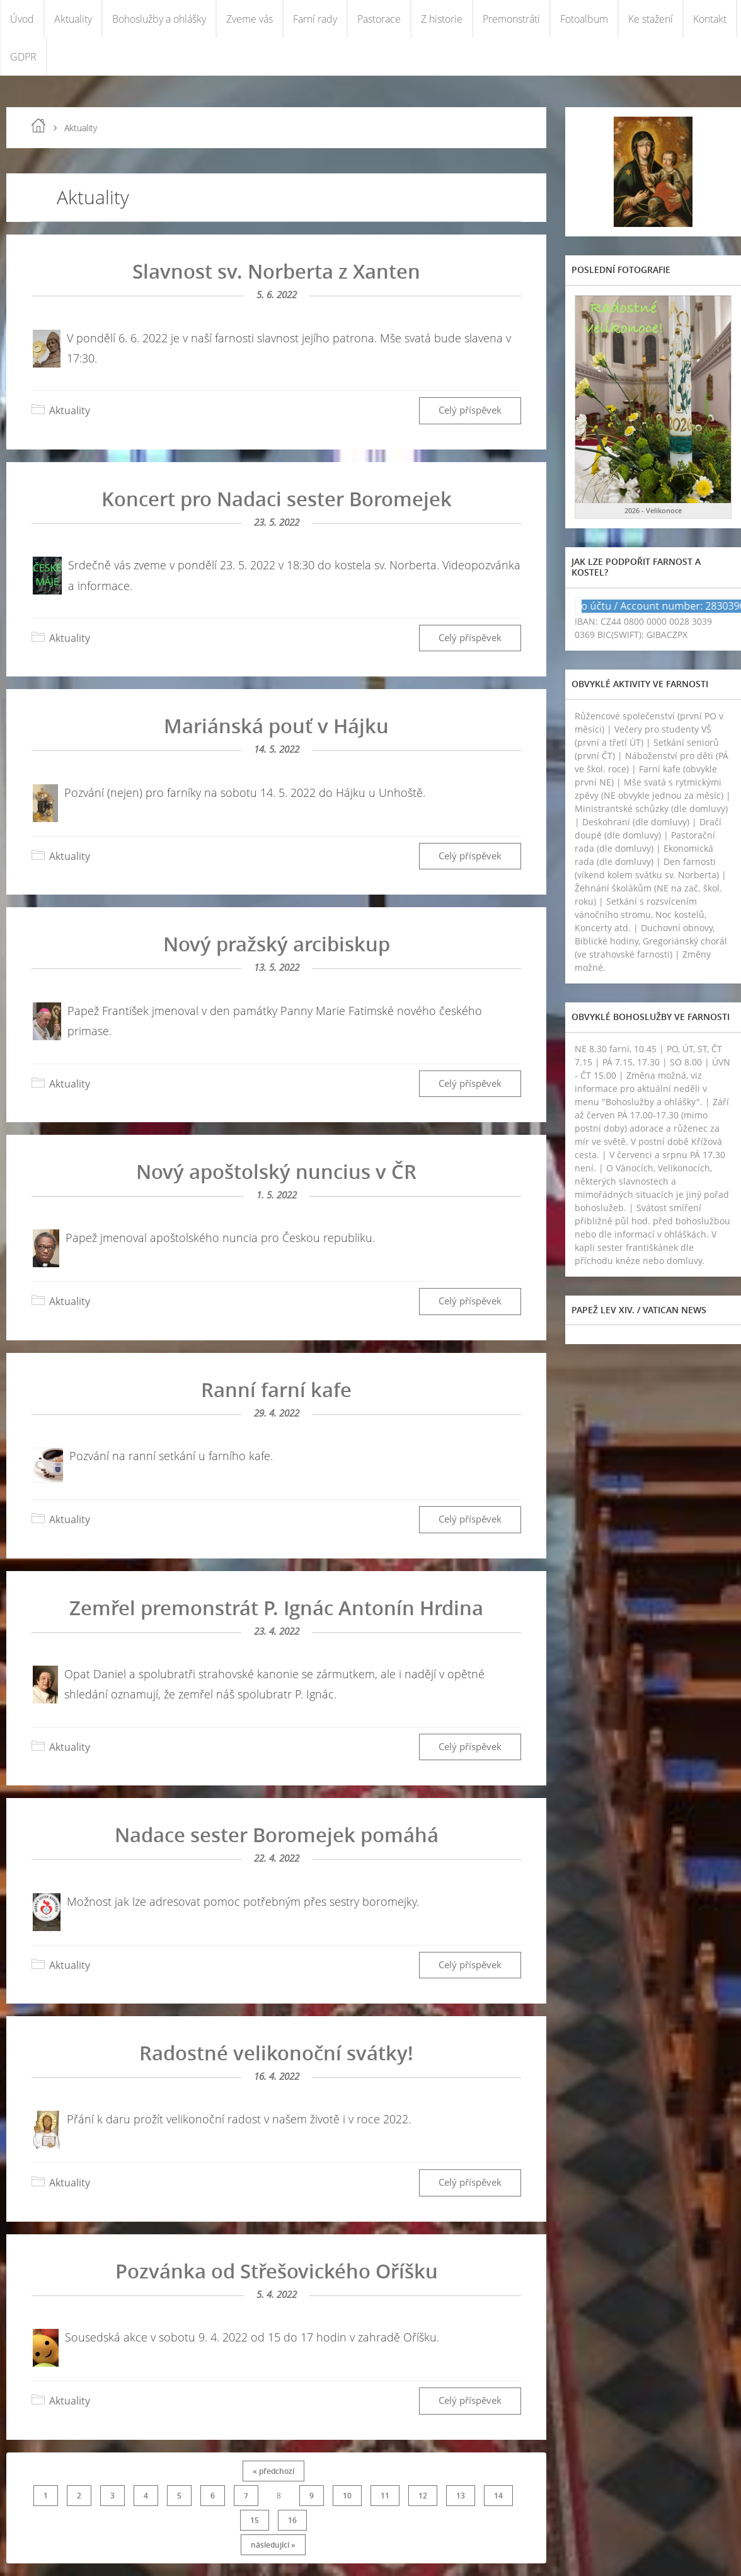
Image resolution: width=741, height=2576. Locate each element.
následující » (273, 2544)
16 (292, 2520)
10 (347, 2495)
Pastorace (379, 19)
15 (254, 2520)
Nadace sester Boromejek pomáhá (277, 1834)
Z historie (441, 19)
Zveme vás (249, 19)
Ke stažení (650, 19)
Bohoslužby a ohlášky (159, 19)
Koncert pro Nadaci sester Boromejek (276, 498)
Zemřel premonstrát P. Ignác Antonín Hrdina (276, 1607)
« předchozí (273, 2471)
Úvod (22, 19)
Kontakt (710, 19)
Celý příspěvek (470, 410)
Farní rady (315, 19)
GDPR (23, 57)
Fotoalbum (584, 19)
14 (498, 2495)
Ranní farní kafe (276, 1389)
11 (385, 2495)
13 (460, 2495)
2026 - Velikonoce (653, 510)
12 (422, 2495)
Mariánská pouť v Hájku (276, 725)
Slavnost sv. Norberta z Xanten (276, 271)
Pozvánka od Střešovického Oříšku (276, 2271)
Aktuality (73, 19)
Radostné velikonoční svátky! (276, 2052)
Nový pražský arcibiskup (276, 944)
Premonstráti (511, 19)
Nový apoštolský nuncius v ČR (276, 1171)
